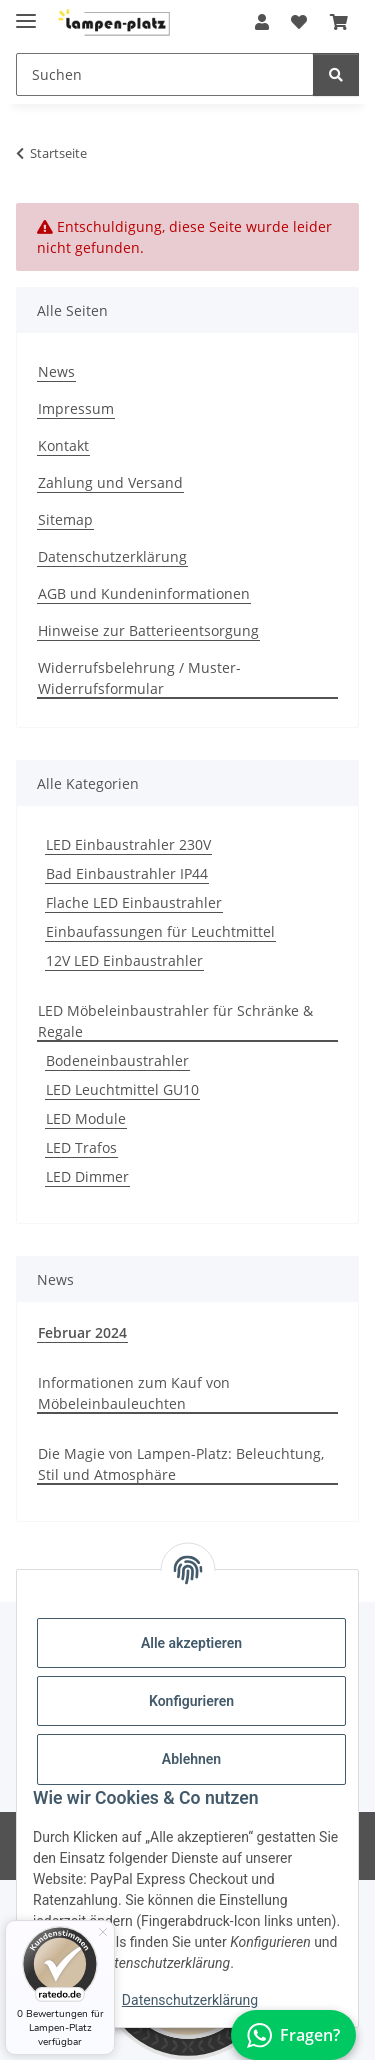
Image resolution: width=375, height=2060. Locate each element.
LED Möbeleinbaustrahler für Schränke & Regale (175, 1021)
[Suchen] (336, 74)
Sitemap (65, 519)
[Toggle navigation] (26, 12)
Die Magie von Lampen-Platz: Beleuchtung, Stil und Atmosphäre (181, 1464)
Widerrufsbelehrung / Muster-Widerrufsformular (139, 678)
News (56, 371)
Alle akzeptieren (191, 1643)
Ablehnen (191, 1759)
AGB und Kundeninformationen (144, 593)
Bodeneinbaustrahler (117, 1060)
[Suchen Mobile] (165, 74)
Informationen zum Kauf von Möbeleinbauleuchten (134, 1393)
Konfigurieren (191, 1701)
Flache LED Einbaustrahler (134, 902)
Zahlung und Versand (110, 482)
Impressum (76, 408)
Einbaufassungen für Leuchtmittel (160, 931)
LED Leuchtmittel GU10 (122, 1089)
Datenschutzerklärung (190, 2000)
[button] (262, 22)
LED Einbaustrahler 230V (128, 844)
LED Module (86, 1118)
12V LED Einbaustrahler (124, 960)
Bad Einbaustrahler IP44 (127, 873)
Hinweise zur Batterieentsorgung (148, 630)
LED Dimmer (87, 1176)
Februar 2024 (82, 1332)
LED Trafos (81, 1147)
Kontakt (63, 445)
